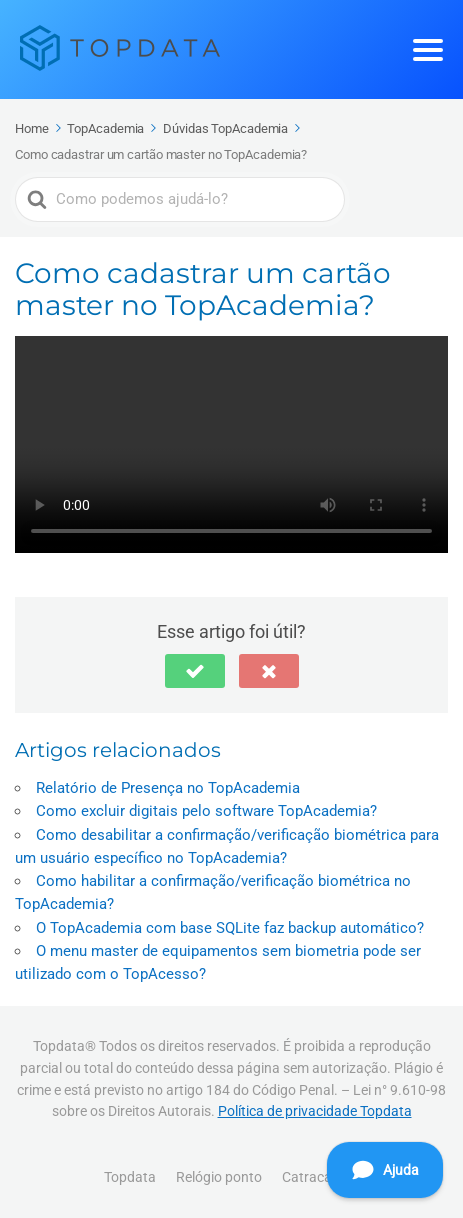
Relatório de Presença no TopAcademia (168, 788)
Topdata (130, 1177)
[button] (195, 671)
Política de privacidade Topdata (315, 1111)
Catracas (310, 1177)
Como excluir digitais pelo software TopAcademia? (206, 811)
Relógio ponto (219, 1177)
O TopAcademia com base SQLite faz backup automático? (230, 928)
